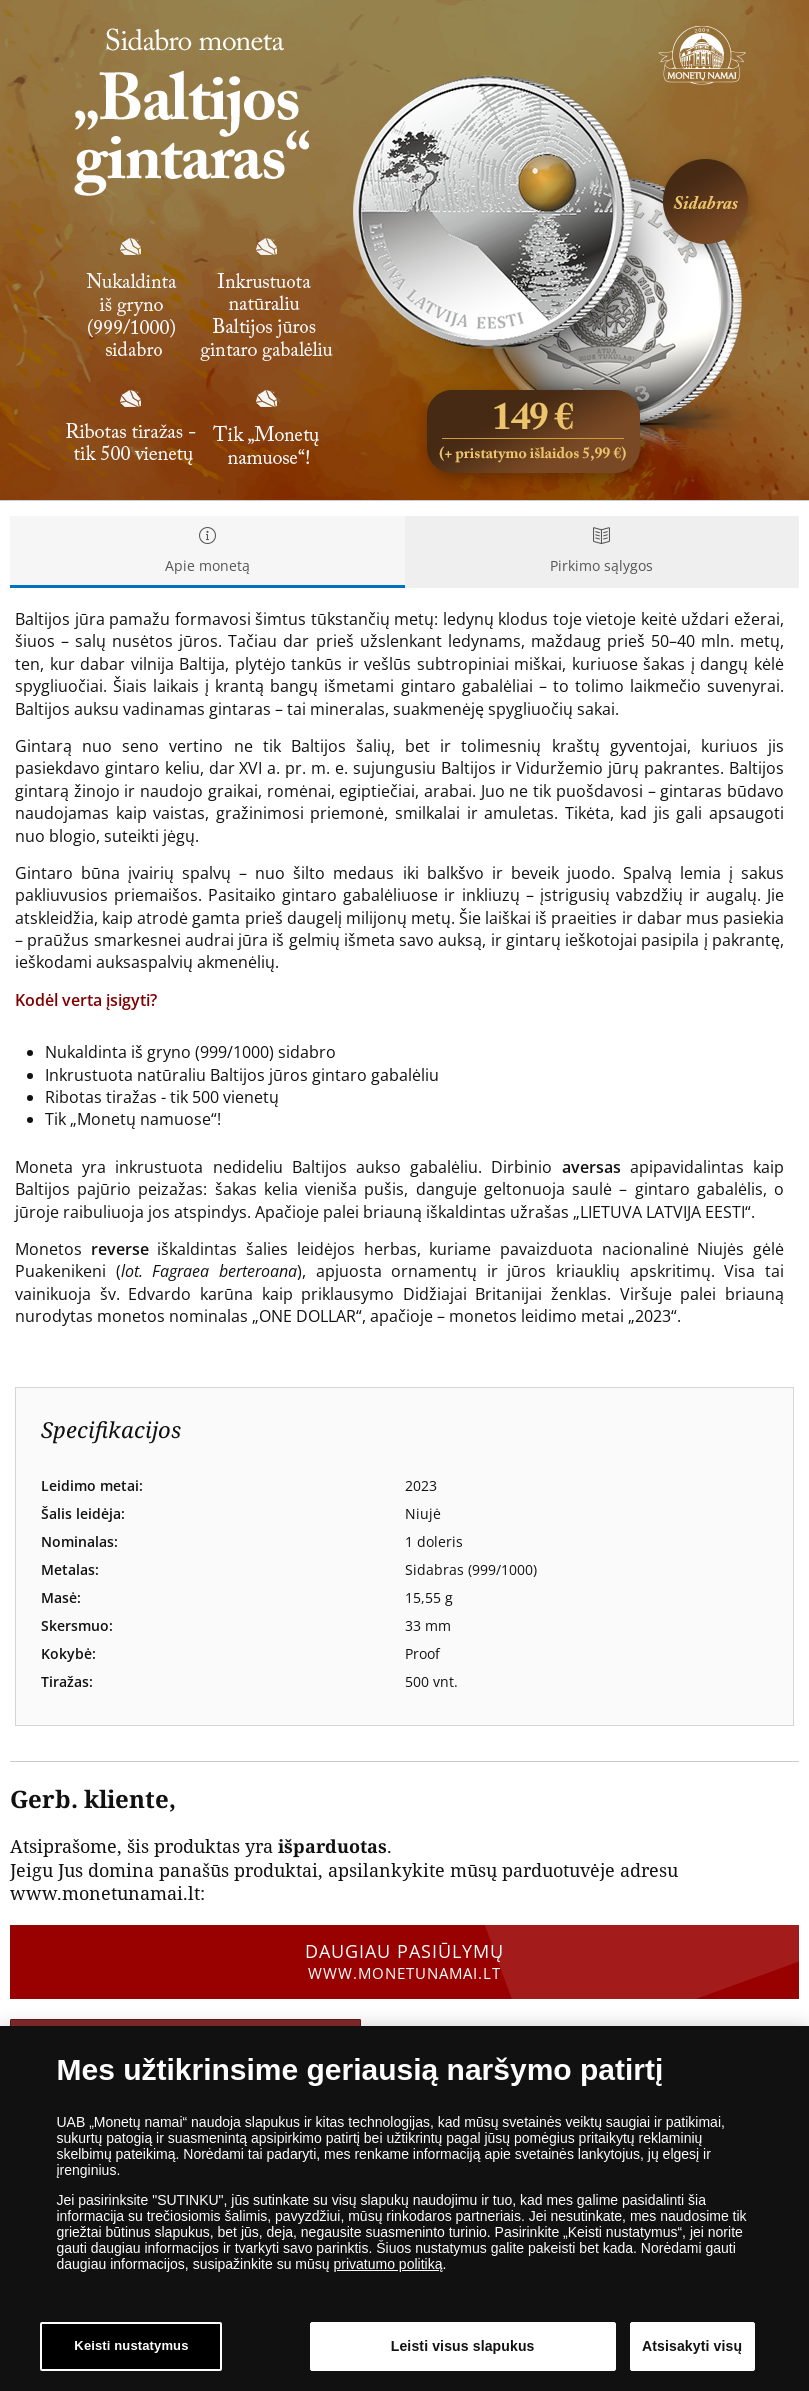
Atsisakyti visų (692, 2348)
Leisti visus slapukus (463, 2348)
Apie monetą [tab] (207, 551)
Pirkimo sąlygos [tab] (602, 551)
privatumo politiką (387, 2266)
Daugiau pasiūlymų (404, 1961)
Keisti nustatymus (131, 2348)
